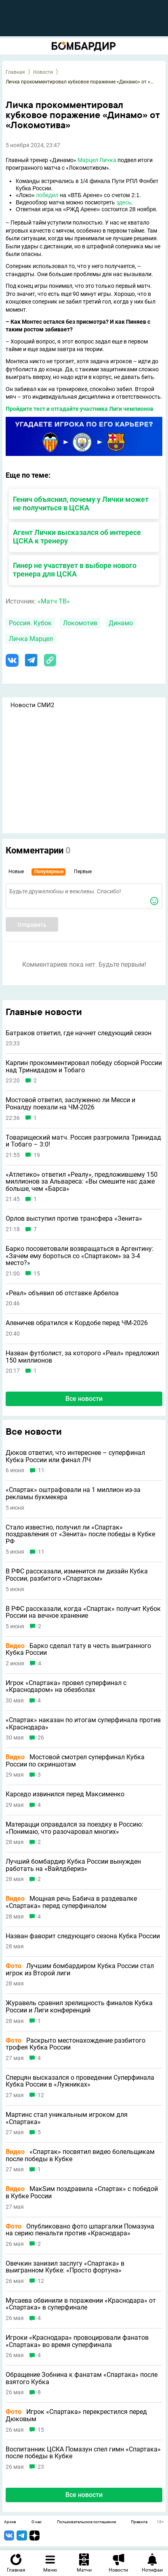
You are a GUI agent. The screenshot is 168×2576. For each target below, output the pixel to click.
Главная (15, 72)
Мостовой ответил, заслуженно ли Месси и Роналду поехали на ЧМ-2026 (70, 1104)
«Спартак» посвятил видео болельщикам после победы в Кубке (80, 2155)
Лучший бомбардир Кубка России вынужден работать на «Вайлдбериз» (73, 1865)
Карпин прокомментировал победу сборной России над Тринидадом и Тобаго (84, 1066)
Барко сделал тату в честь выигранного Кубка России (78, 1649)
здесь (123, 202)
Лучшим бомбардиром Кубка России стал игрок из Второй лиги (80, 1969)
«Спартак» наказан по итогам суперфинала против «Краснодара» (83, 1724)
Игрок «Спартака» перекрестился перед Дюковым (76, 2415)
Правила (139, 2522)
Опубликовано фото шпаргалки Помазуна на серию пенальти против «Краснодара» (80, 2230)
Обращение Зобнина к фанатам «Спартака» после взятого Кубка (82, 2378)
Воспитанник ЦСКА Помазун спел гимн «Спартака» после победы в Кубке (83, 2453)
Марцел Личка (97, 160)
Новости (43, 72)
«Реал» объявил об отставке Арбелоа (62, 1293)
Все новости (84, 1398)
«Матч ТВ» (54, 601)
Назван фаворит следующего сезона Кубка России (83, 1936)
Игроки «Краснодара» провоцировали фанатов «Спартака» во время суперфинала (77, 2341)
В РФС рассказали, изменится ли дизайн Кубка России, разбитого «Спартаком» (77, 1575)
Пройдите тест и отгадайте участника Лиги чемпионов (79, 409)
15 (37, 1274)
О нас (37, 2522)
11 (41, 1470)
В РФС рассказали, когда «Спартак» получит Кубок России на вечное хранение (83, 1612)
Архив (10, 2522)
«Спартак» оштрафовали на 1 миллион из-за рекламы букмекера (73, 1493)
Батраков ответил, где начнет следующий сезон (78, 1033)
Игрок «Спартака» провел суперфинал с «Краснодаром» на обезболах (66, 1686)
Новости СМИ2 (32, 705)
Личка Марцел (31, 639)
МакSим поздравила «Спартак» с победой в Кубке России (82, 2192)
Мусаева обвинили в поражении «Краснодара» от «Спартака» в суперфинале (81, 2304)
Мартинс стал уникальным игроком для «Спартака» (67, 2118)
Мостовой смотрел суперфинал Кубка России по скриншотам (75, 1761)
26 (41, 1738)
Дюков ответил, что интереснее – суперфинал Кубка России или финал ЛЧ (75, 1456)
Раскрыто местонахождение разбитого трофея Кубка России (75, 2044)
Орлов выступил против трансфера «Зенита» (74, 1218)
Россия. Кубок (30, 623)
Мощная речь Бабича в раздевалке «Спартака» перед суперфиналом (71, 1902)
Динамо (121, 623)
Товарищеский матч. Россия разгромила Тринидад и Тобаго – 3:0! (83, 1141)
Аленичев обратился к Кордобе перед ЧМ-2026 (77, 1323)
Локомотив (80, 623)
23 (41, 2467)
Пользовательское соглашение (86, 2522)
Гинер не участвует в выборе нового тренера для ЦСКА (74, 569)
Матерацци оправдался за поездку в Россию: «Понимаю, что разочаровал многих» (74, 1828)
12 (41, 2095)
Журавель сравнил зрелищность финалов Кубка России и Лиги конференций (79, 2007)
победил (47, 195)
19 (37, 1155)
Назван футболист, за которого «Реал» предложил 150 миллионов (82, 1357)
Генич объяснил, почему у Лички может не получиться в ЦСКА (81, 503)
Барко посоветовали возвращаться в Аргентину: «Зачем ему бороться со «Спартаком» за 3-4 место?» (79, 1256)
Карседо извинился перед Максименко (65, 1794)
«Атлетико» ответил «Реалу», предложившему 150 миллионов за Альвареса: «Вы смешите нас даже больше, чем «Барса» (82, 1181)
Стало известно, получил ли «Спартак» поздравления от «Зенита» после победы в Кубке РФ (80, 1534)
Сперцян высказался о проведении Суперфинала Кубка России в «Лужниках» (80, 2081)
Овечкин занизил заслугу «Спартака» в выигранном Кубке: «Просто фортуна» (65, 2267)
